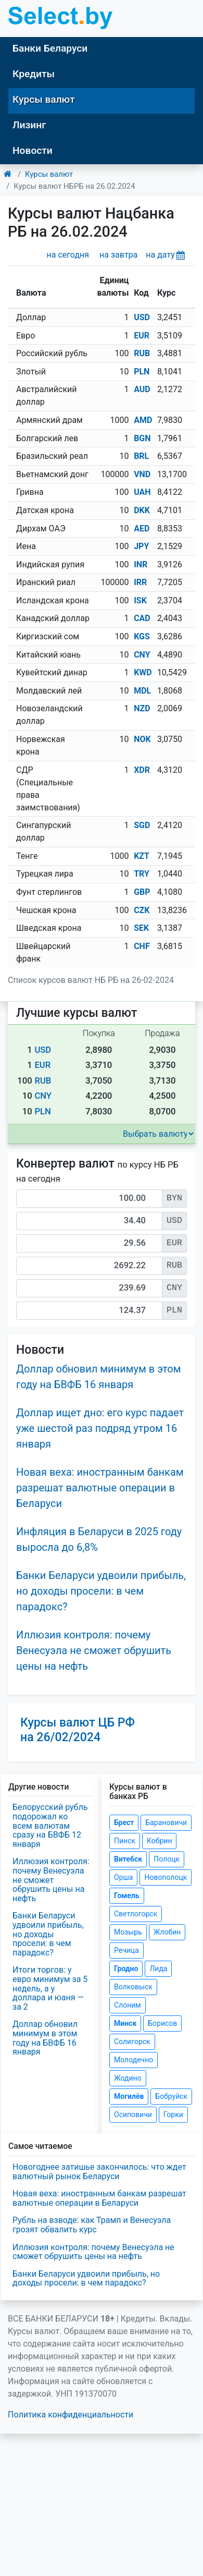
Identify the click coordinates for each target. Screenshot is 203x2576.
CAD (142, 618)
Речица (126, 1950)
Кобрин (159, 1841)
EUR (141, 336)
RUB (142, 353)
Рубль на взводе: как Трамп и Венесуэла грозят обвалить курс (91, 2224)
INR (140, 564)
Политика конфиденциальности (70, 2415)
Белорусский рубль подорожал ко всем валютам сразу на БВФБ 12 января (49, 1825)
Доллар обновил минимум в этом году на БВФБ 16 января (45, 2038)
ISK (140, 600)
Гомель (126, 1895)
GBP (142, 892)
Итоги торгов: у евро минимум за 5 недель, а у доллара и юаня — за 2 (49, 1988)
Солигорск (132, 2041)
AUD (142, 389)
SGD (142, 825)
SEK (141, 928)
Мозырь (128, 1932)
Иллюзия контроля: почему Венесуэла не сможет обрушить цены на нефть (93, 1650)
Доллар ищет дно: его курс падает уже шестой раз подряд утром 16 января (100, 1428)
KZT (141, 856)
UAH (142, 492)
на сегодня (68, 255)
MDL (142, 691)
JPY (141, 546)
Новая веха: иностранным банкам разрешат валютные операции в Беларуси (100, 1488)
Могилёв (129, 2096)
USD (142, 317)
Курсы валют (43, 99)
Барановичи (166, 1822)
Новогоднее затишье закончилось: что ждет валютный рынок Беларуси (99, 2171)
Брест (124, 1822)
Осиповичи (133, 2114)
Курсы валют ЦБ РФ (77, 1730)
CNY (142, 655)
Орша (123, 1877)
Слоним (127, 2005)
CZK (141, 910)
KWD (143, 672)
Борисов (162, 2023)
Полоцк (167, 1859)
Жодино (128, 2078)
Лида (158, 1968)
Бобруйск (171, 2096)
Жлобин (167, 1932)
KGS (142, 636)
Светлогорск (135, 1914)
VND (142, 474)
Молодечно (133, 2060)
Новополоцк (165, 1877)
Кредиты (33, 74)
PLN (141, 371)
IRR (140, 582)
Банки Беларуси (49, 48)
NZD (142, 708)
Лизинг (29, 125)
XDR (142, 770)
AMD (143, 420)
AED (141, 528)
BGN (142, 438)
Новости (32, 150)
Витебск (128, 1859)
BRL (141, 456)
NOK (142, 739)
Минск (125, 2023)
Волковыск (133, 1987)
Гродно (126, 1968)
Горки (173, 2114)
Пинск (124, 1841)
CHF (142, 946)
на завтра (118, 255)
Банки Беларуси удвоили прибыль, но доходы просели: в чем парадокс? (101, 1591)
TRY (141, 874)
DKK (142, 510)
